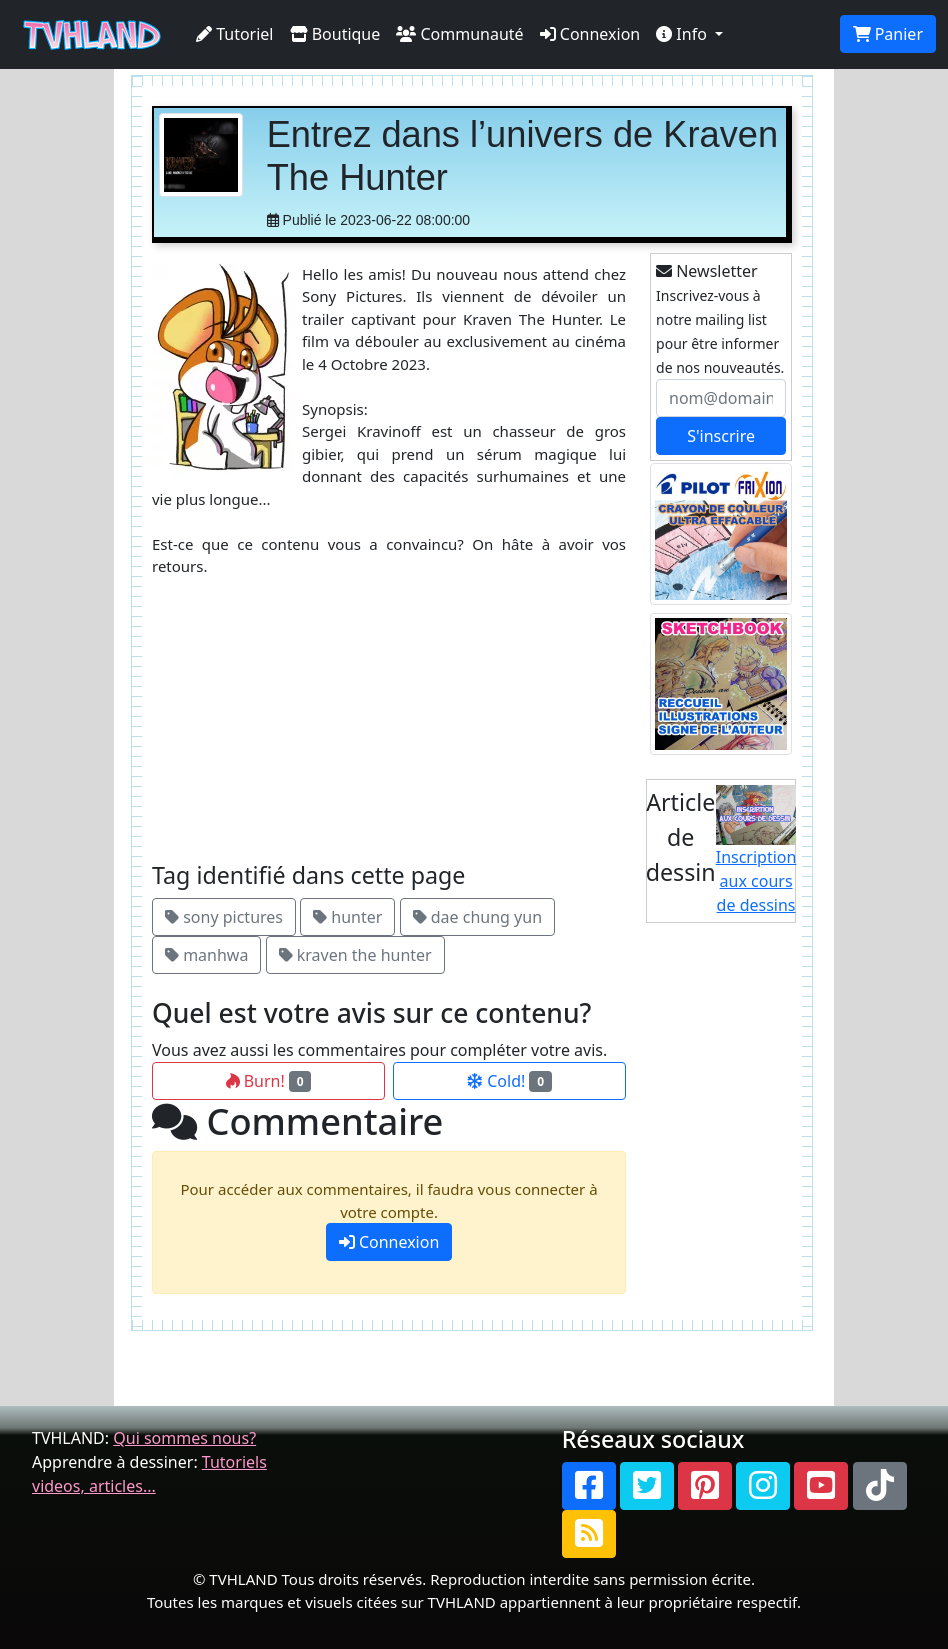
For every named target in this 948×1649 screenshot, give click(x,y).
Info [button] (683, 34)
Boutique (335, 34)
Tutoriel (235, 34)
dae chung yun (477, 917)
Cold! (509, 1081)
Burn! (269, 1081)
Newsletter (707, 271)
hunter (347, 917)
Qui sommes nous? (184, 1438)
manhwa (206, 955)
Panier (888, 34)
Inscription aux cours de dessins (756, 851)
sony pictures (224, 917)
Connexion (590, 34)
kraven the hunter (355, 955)
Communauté (459, 34)
